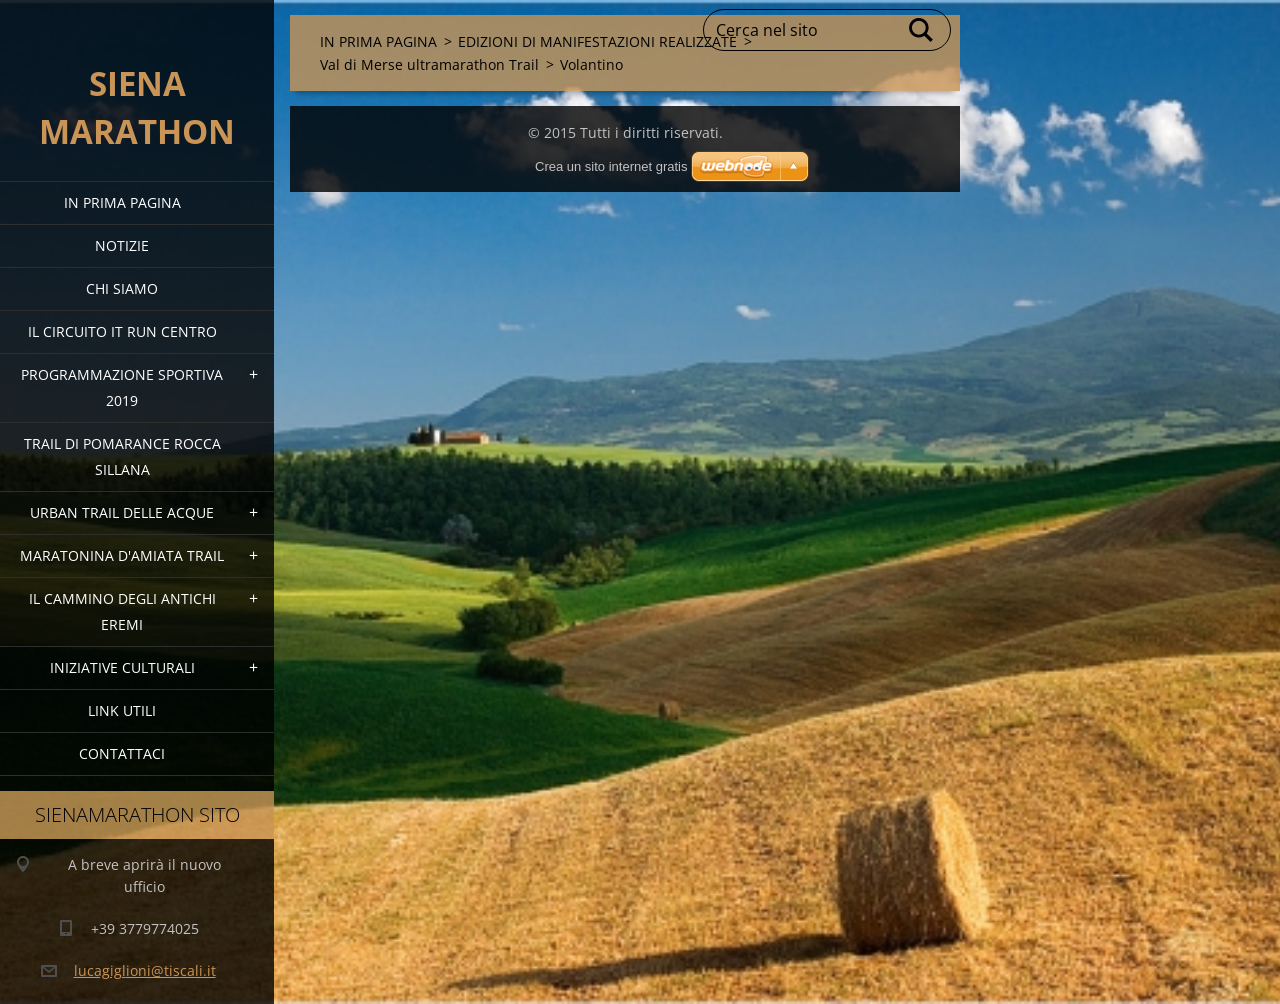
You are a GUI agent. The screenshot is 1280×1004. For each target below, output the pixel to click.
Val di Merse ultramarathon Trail (429, 64)
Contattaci (122, 753)
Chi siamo (122, 288)
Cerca (922, 30)
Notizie (122, 245)
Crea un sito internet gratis (611, 166)
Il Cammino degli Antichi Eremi (122, 611)
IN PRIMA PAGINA (122, 202)
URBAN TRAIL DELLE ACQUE (122, 512)
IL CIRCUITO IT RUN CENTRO (122, 331)
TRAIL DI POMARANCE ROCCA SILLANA (122, 456)
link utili (122, 710)
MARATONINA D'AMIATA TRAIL (122, 555)
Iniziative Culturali (122, 667)
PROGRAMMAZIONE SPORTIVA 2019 (122, 387)
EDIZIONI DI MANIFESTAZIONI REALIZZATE (597, 41)
